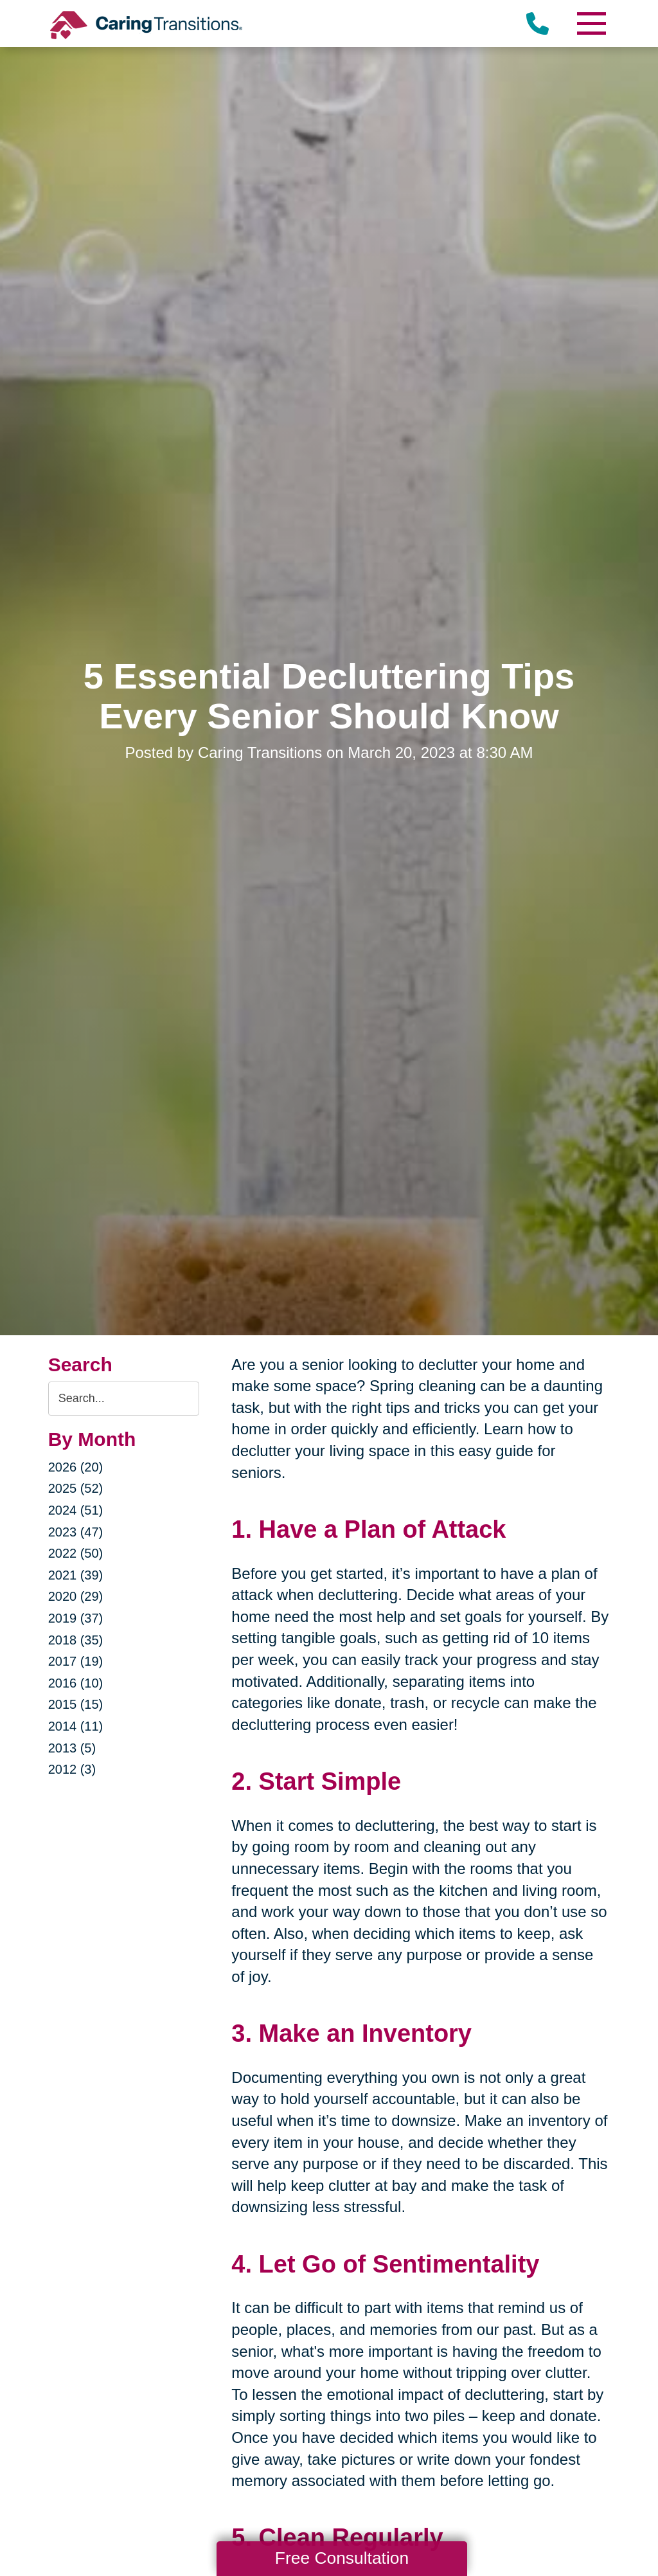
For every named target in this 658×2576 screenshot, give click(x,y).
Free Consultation (342, 2558)
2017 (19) (75, 1661)
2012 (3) (72, 1769)
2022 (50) (75, 1553)
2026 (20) (75, 1467)
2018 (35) (75, 1640)
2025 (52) (75, 1488)
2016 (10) (75, 1683)
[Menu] (590, 23)
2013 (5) (72, 1748)
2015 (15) (75, 1704)
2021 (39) (75, 1575)
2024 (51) (75, 1510)
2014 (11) (75, 1726)
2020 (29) (75, 1596)
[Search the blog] (124, 1399)
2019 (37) (75, 1618)
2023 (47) (75, 1532)
